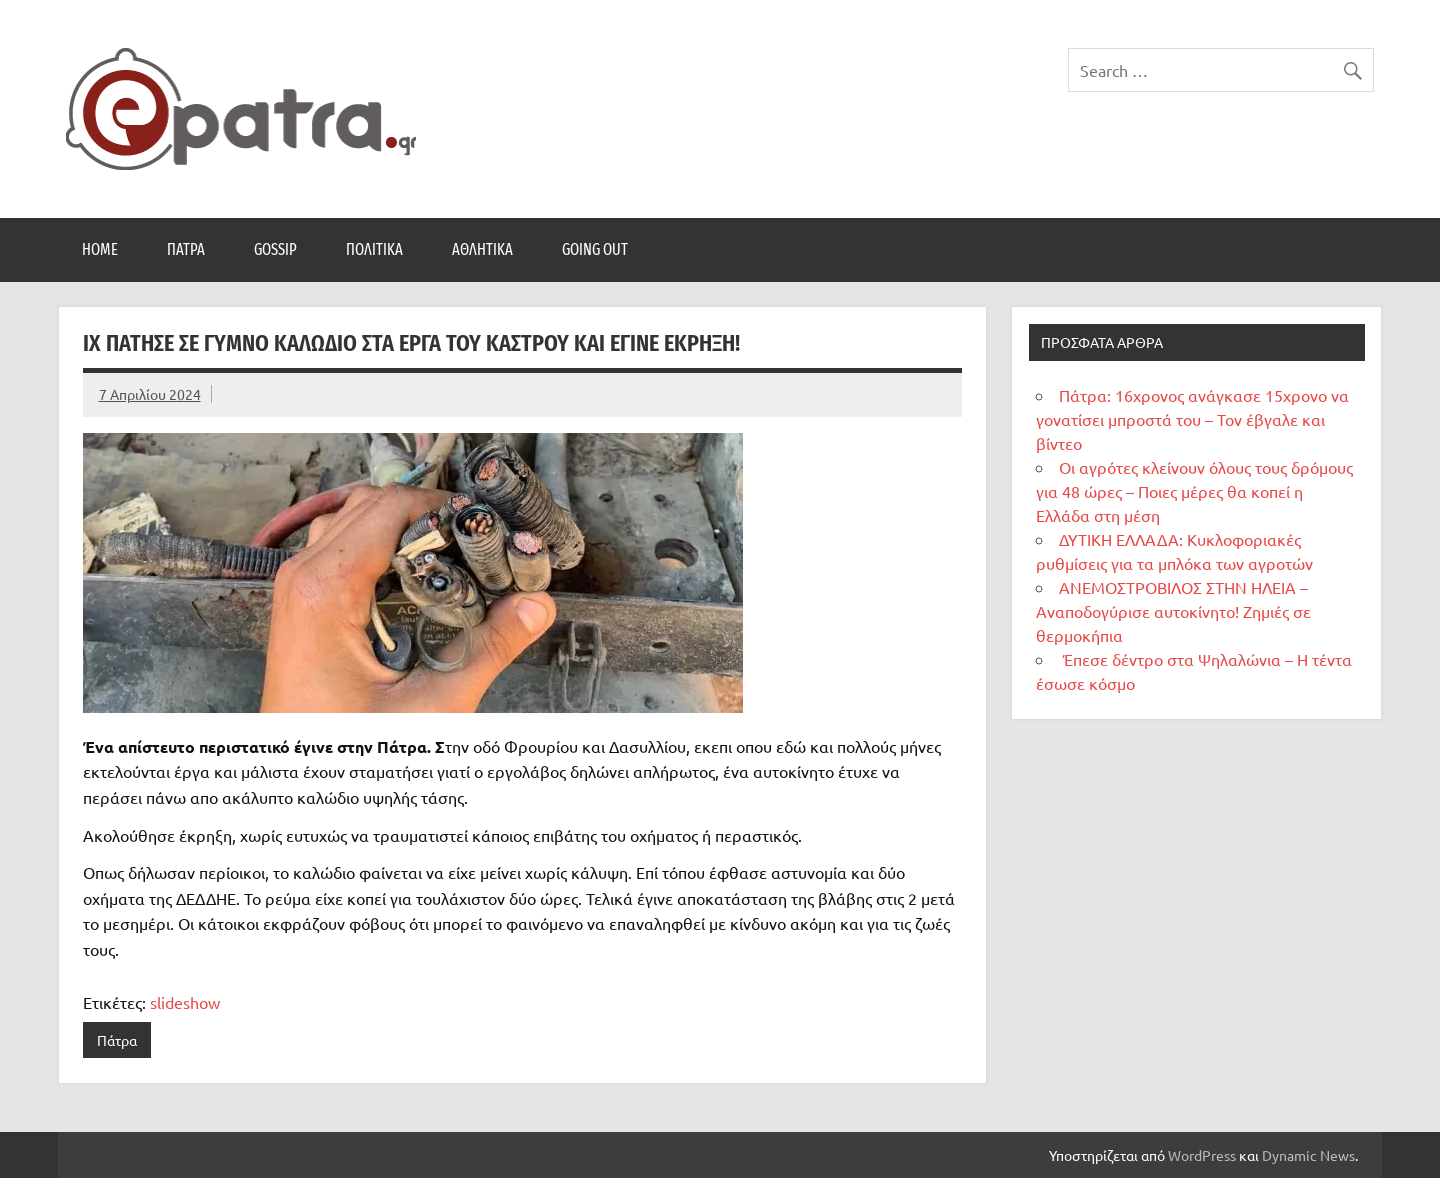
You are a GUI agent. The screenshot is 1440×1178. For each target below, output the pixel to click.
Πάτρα (186, 249)
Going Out (595, 249)
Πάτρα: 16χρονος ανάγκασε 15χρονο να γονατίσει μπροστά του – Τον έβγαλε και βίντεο (1192, 419)
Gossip (275, 249)
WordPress (1202, 1155)
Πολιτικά (374, 249)
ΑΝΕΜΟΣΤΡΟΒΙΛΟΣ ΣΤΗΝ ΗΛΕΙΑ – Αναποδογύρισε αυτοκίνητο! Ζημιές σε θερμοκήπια (1173, 611)
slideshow (185, 1002)
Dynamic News (1308, 1155)
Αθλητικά (482, 249)
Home (100, 249)
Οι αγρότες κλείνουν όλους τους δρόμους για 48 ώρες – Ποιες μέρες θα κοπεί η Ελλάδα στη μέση (1194, 491)
